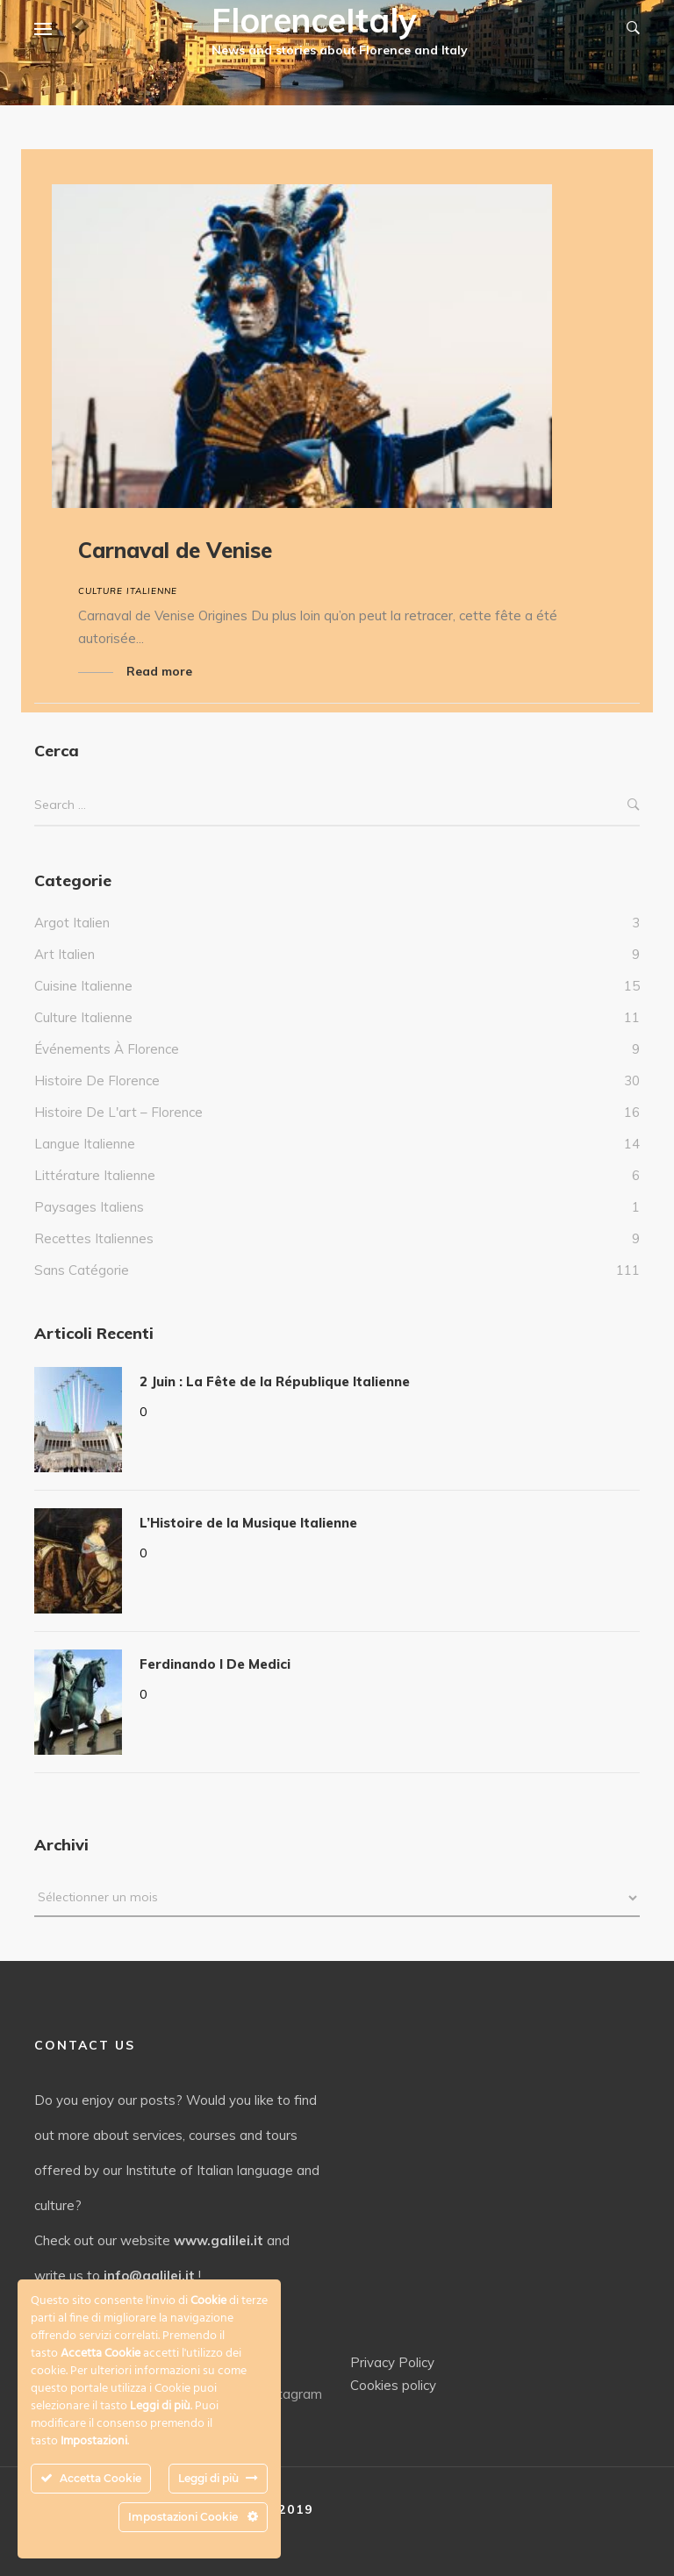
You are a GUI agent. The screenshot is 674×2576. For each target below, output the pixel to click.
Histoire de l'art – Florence (118, 1112)
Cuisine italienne (83, 985)
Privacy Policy (392, 2362)
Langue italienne (84, 1143)
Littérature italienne (94, 1175)
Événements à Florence (106, 1049)
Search (633, 805)
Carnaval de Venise (175, 550)
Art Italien (64, 954)
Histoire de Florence (97, 1080)
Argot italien (72, 922)
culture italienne (127, 591)
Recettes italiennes (94, 1238)
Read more (159, 671)
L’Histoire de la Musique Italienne (248, 1522)
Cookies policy (393, 2385)
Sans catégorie (81, 1270)
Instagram (281, 2394)
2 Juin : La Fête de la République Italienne (275, 1381)
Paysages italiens (89, 1207)
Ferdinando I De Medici (215, 1664)
